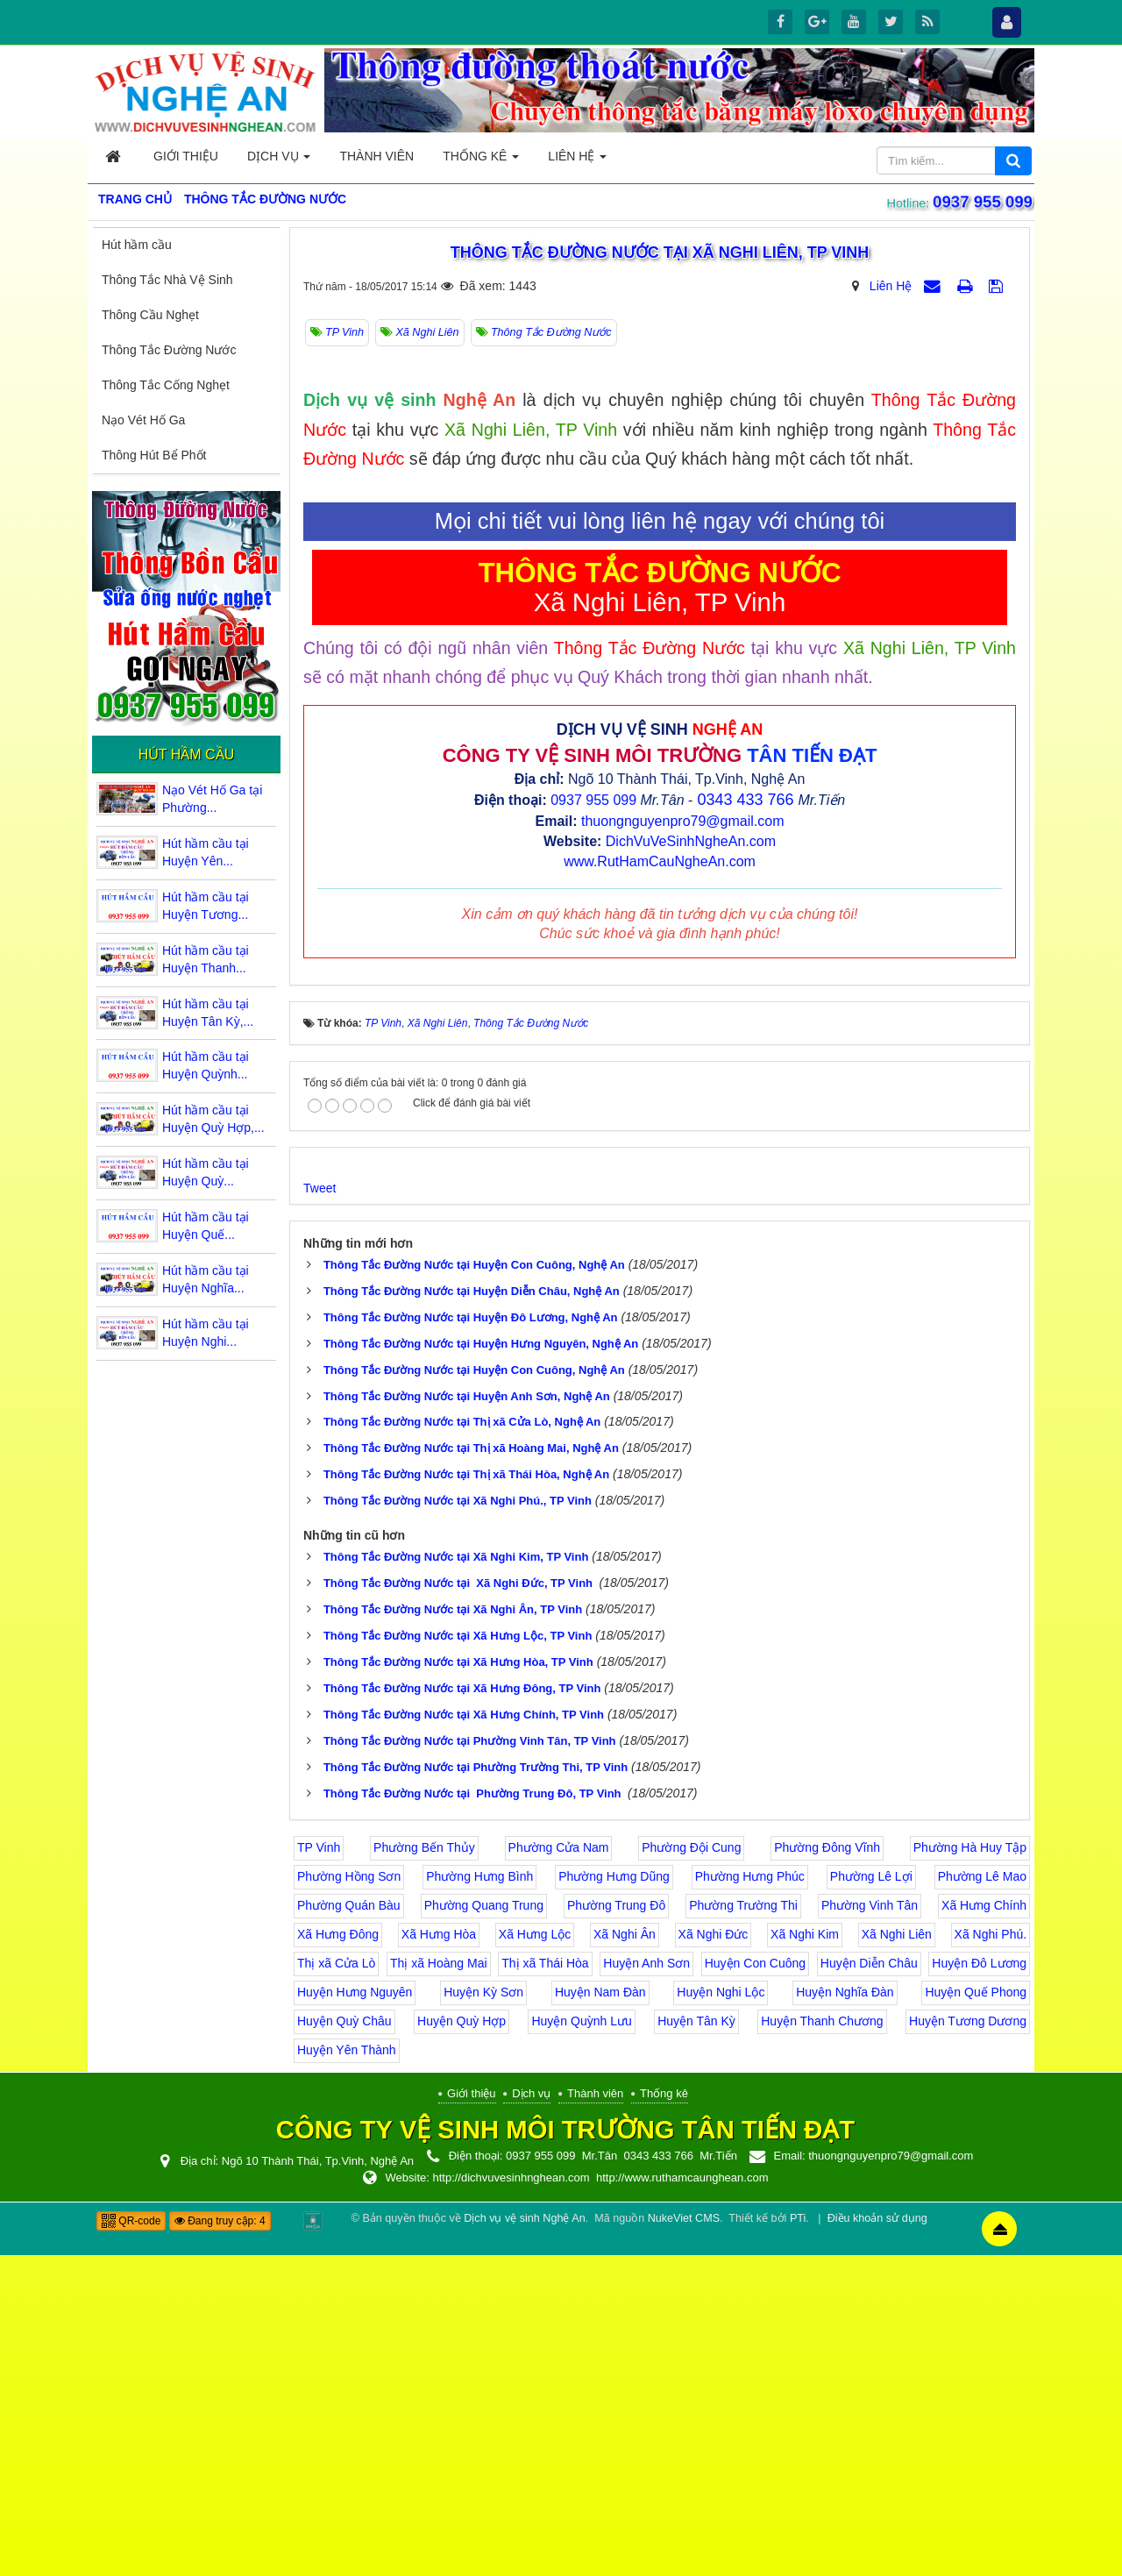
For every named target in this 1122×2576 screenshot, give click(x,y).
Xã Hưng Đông (338, 2256)
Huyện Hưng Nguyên (354, 2314)
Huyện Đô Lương (979, 2285)
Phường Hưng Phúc (750, 2198)
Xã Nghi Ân (624, 2256)
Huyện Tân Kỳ (696, 2343)
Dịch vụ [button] (278, 161)
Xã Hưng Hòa (438, 2256)
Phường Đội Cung (691, 2169)
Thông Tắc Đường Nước (169, 350)
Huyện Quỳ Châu (344, 2343)
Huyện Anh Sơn (646, 2285)
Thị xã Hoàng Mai (438, 2285)
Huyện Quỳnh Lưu (581, 2343)
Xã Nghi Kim (804, 2256)
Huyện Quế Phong (975, 2314)
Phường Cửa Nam (558, 2169)
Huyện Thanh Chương (822, 2343)
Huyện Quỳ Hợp (461, 2343)
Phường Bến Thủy (424, 2169)
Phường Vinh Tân (869, 2227)
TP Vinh (318, 2169)
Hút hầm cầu (137, 245)
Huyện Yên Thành (346, 2372)
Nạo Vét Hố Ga (143, 420)
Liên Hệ (891, 286)
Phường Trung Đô (616, 2227)
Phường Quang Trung (483, 2227)
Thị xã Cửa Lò (336, 2285)
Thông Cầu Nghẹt (150, 315)
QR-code (131, 2542)
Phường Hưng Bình (479, 2198)
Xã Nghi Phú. (991, 2256)
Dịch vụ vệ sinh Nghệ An (524, 2539)
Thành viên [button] (376, 156)
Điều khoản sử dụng (877, 2539)
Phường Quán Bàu (349, 2227)
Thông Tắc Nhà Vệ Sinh (167, 280)
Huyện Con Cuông (755, 2285)
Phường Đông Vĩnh (827, 2169)
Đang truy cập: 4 (220, 2542)
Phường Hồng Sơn (349, 2198)
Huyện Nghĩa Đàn (845, 2314)
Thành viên (595, 2415)
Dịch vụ (531, 2415)
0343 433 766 (745, 1121)
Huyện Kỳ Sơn (483, 2314)
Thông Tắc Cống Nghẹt (166, 385)
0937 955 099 (986, 201)
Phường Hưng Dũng (614, 2198)
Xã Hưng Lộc (535, 2256)
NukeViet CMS (684, 2539)
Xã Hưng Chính (983, 2227)
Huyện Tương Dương (967, 2343)
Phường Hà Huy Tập (969, 2169)
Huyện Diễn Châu (869, 2285)
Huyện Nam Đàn (600, 2314)
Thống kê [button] (481, 161)
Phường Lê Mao (982, 2198)
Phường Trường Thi (743, 2227)
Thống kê (664, 2415)
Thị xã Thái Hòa (544, 2285)
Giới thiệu (471, 2415)
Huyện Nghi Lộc (720, 2314)
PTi (798, 2539)
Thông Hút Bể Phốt (154, 455)
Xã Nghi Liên (897, 2256)
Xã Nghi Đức (713, 2256)
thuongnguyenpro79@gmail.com (683, 1142)
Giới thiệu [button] (185, 156)
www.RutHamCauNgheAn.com (660, 1182)
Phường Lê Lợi (871, 2198)
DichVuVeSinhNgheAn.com (691, 1163)
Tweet (319, 1509)
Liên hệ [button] (577, 161)
